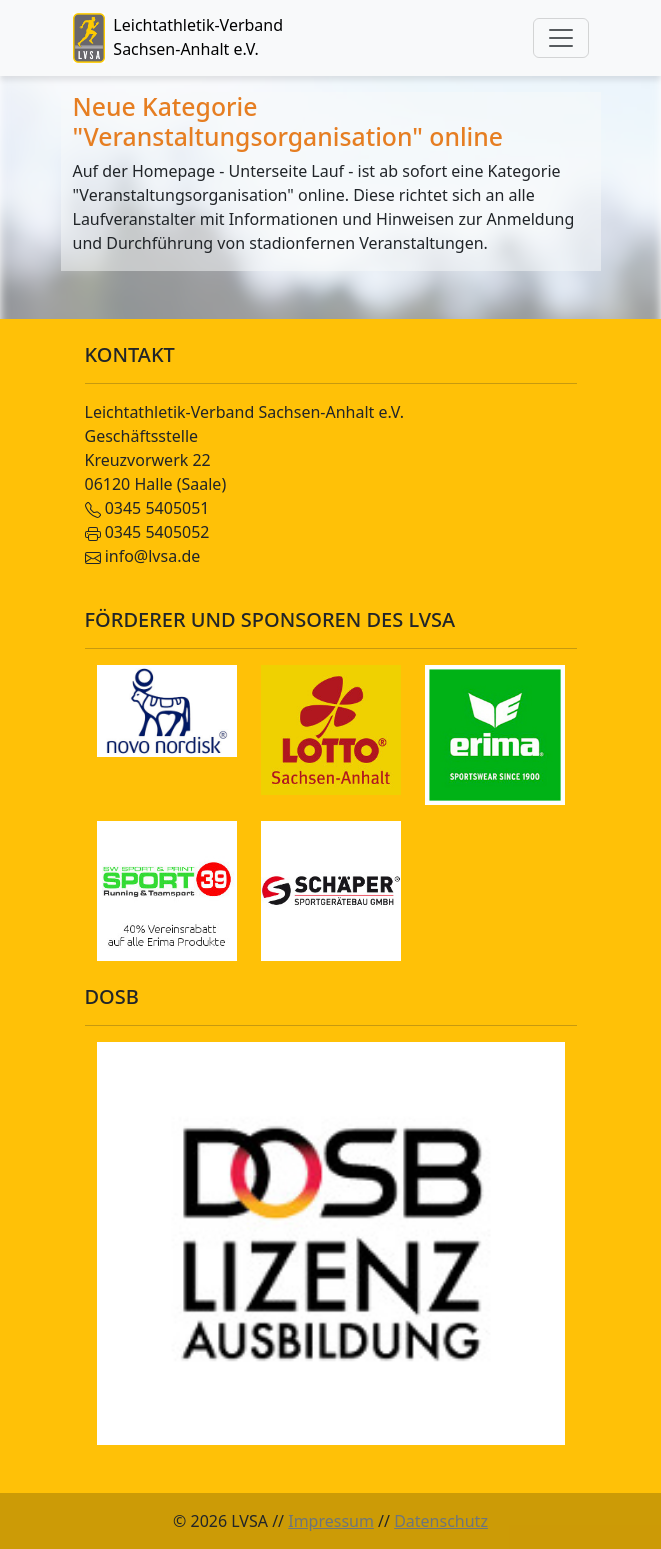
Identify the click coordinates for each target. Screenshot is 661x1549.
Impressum (331, 1521)
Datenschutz (441, 1521)
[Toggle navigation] (561, 38)
